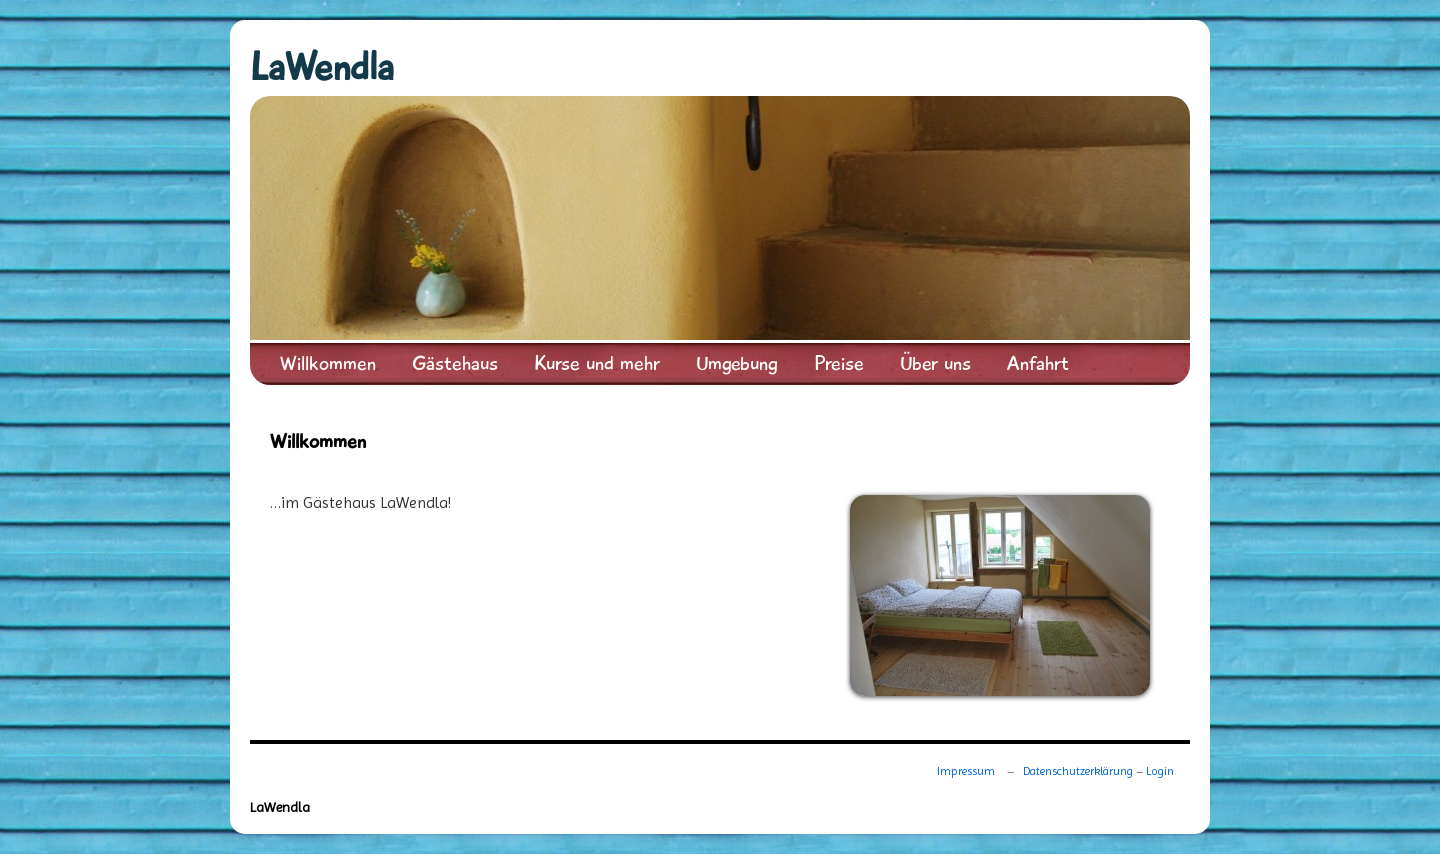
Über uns (935, 363)
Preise (839, 363)
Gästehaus (455, 363)
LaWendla (322, 67)
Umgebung (737, 363)
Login (1160, 771)
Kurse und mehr (597, 363)
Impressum (966, 771)
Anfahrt (1038, 363)
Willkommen (328, 363)
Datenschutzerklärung (1078, 771)
